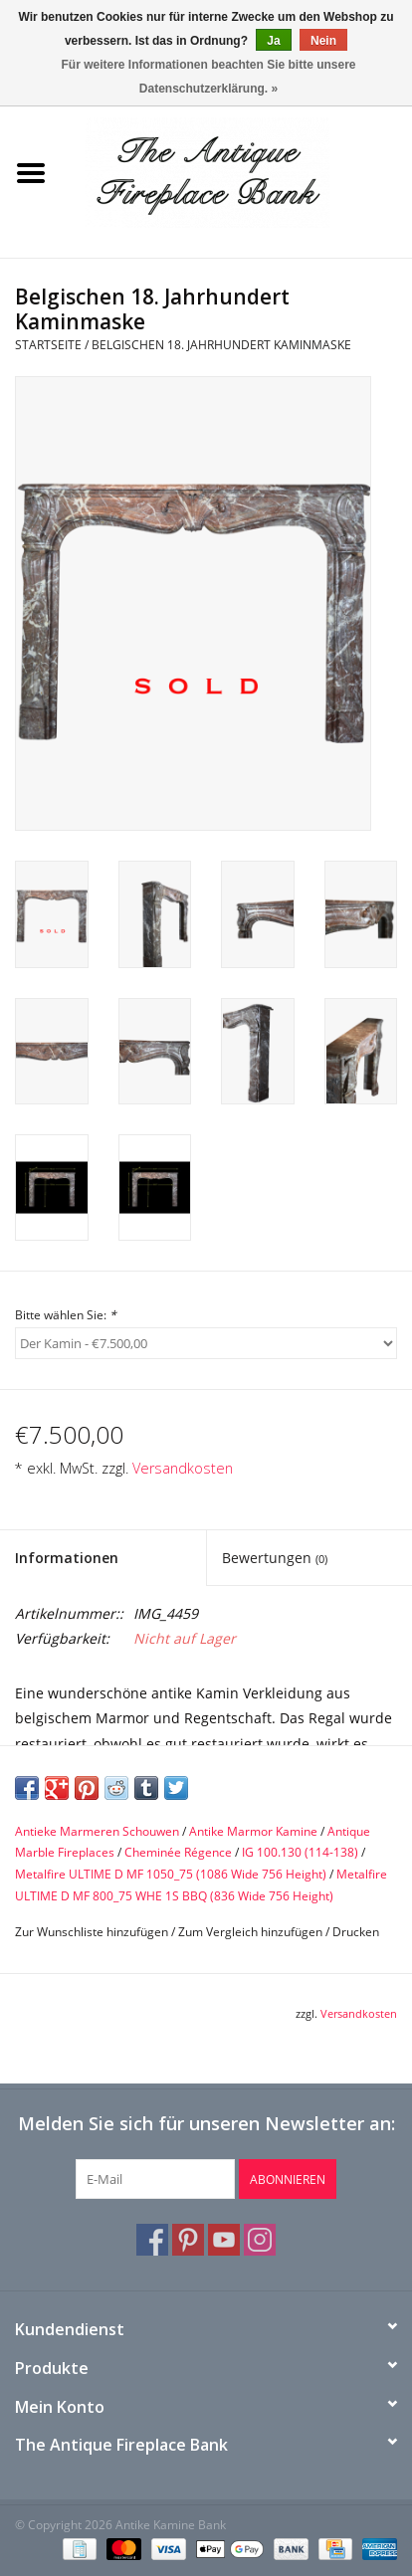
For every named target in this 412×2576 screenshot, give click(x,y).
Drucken (355, 1931)
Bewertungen (274, 1557)
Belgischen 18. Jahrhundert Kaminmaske (221, 344)
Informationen (66, 1557)
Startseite (48, 344)
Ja (273, 41)
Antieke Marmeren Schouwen (97, 1831)
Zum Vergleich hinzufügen (251, 1931)
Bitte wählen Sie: (65, 1314)
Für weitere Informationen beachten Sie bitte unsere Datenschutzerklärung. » (208, 77)
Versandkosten (182, 1468)
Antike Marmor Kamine (253, 1831)
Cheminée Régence (178, 1852)
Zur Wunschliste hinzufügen (91, 1931)
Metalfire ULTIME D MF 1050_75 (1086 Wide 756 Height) (170, 1874)
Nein (323, 41)
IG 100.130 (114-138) (300, 1852)
